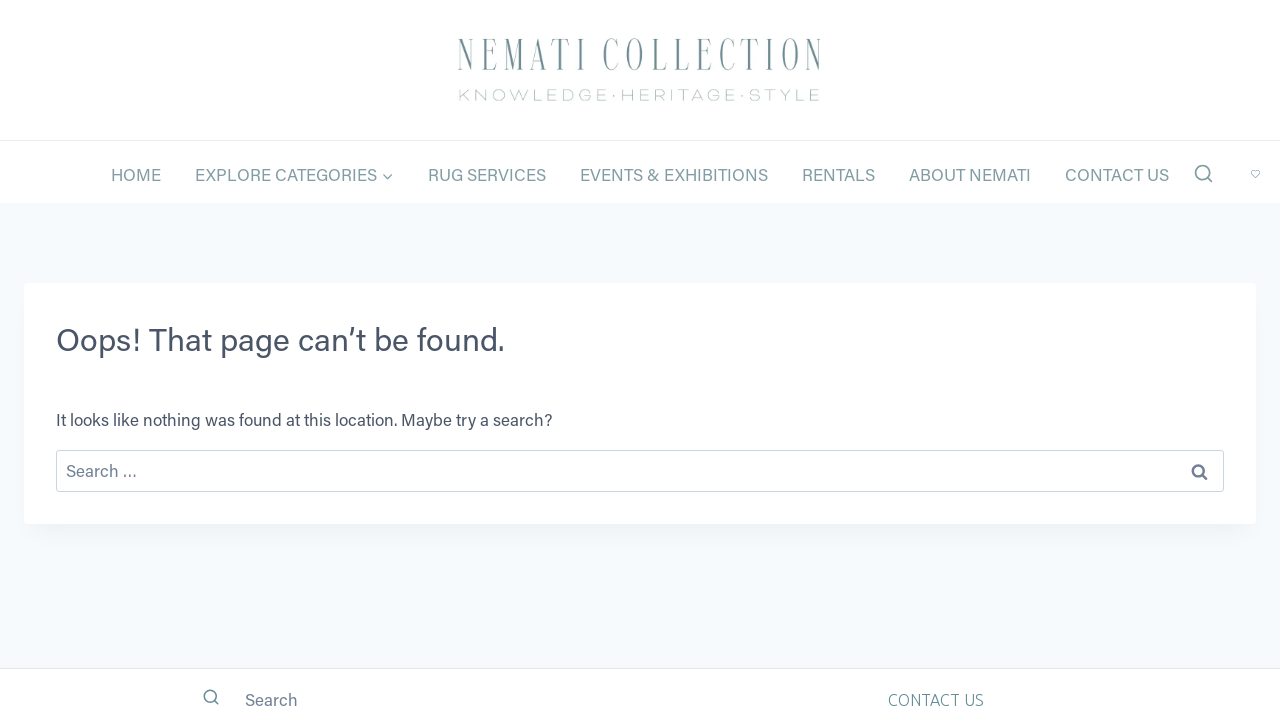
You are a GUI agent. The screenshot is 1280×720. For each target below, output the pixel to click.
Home (136, 174)
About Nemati (970, 174)
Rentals (838, 174)
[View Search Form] (1203, 174)
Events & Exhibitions (674, 174)
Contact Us (1117, 174)
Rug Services (487, 174)
